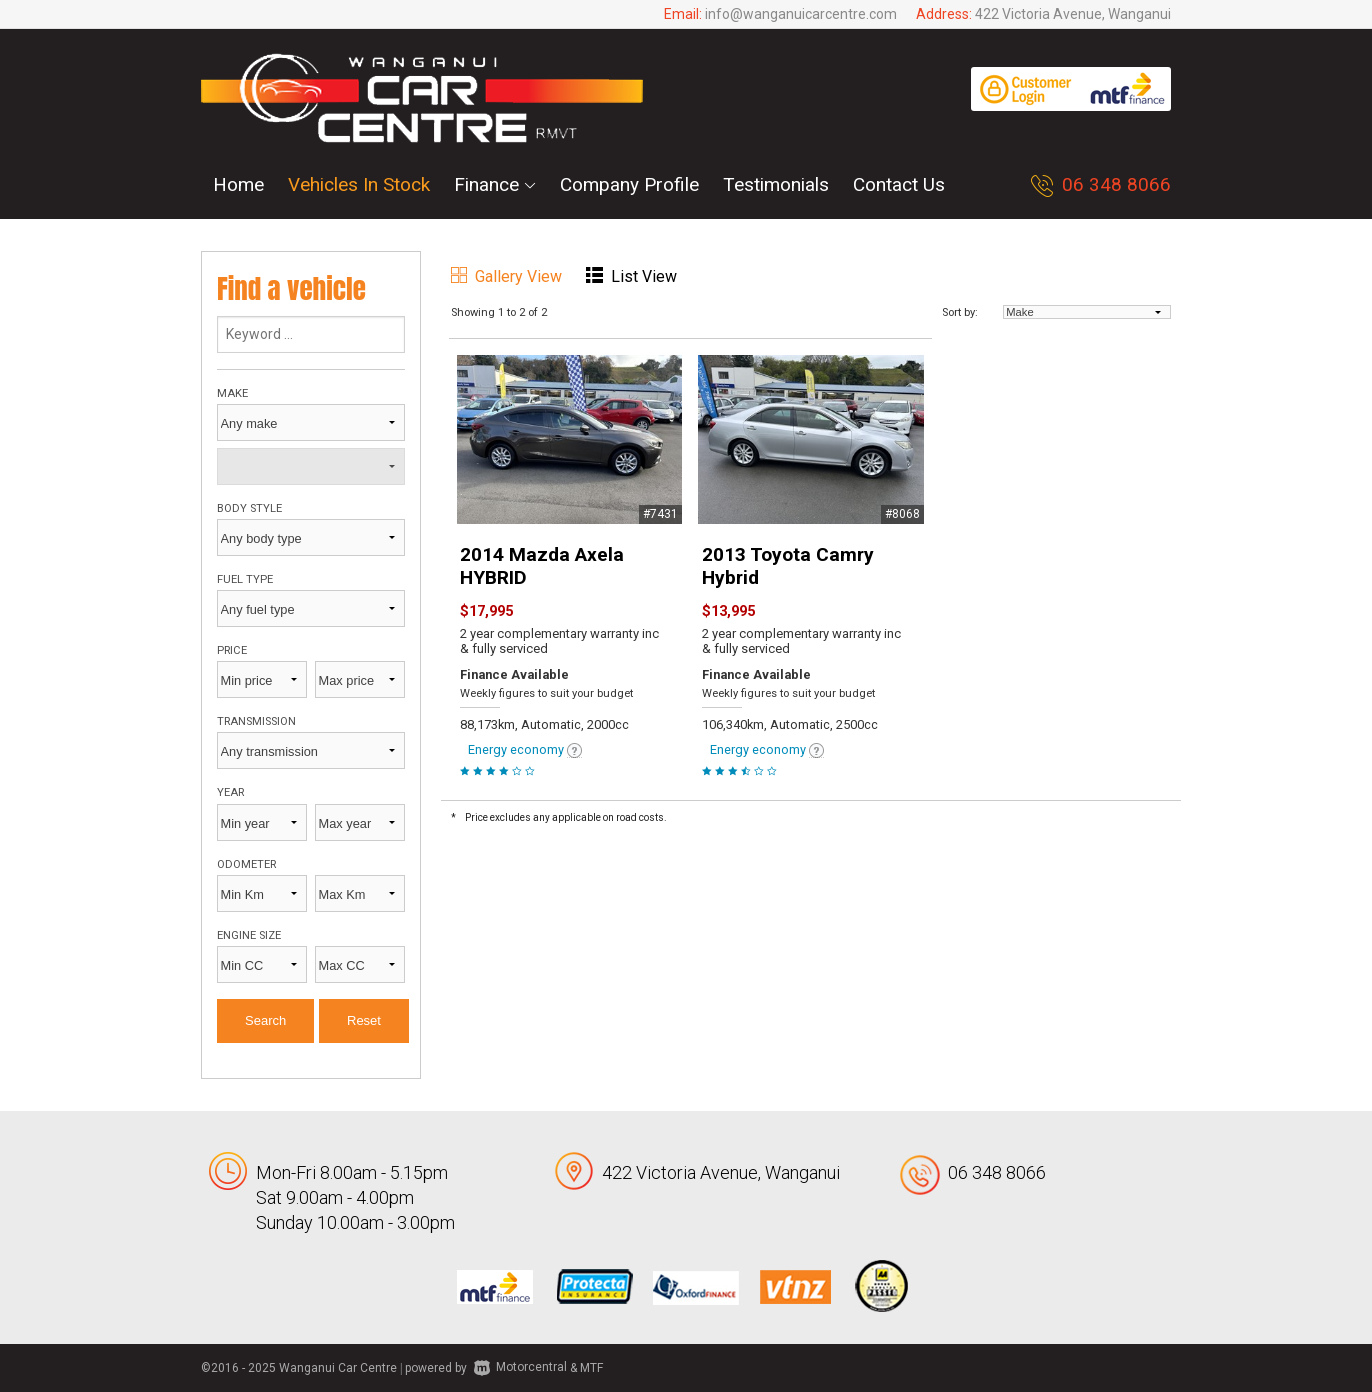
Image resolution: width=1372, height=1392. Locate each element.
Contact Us (899, 184)
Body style (249, 508)
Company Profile (629, 184)
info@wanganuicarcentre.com (801, 14)
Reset (364, 1020)
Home (238, 184)
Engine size (249, 935)
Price (232, 650)
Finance (495, 184)
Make (232, 393)
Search (265, 1020)
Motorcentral (520, 1367)
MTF (591, 1367)
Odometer (246, 864)
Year (230, 792)
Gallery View (506, 276)
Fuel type (245, 579)
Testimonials (776, 184)
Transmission (256, 721)
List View (631, 276)
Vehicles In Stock (359, 184)
